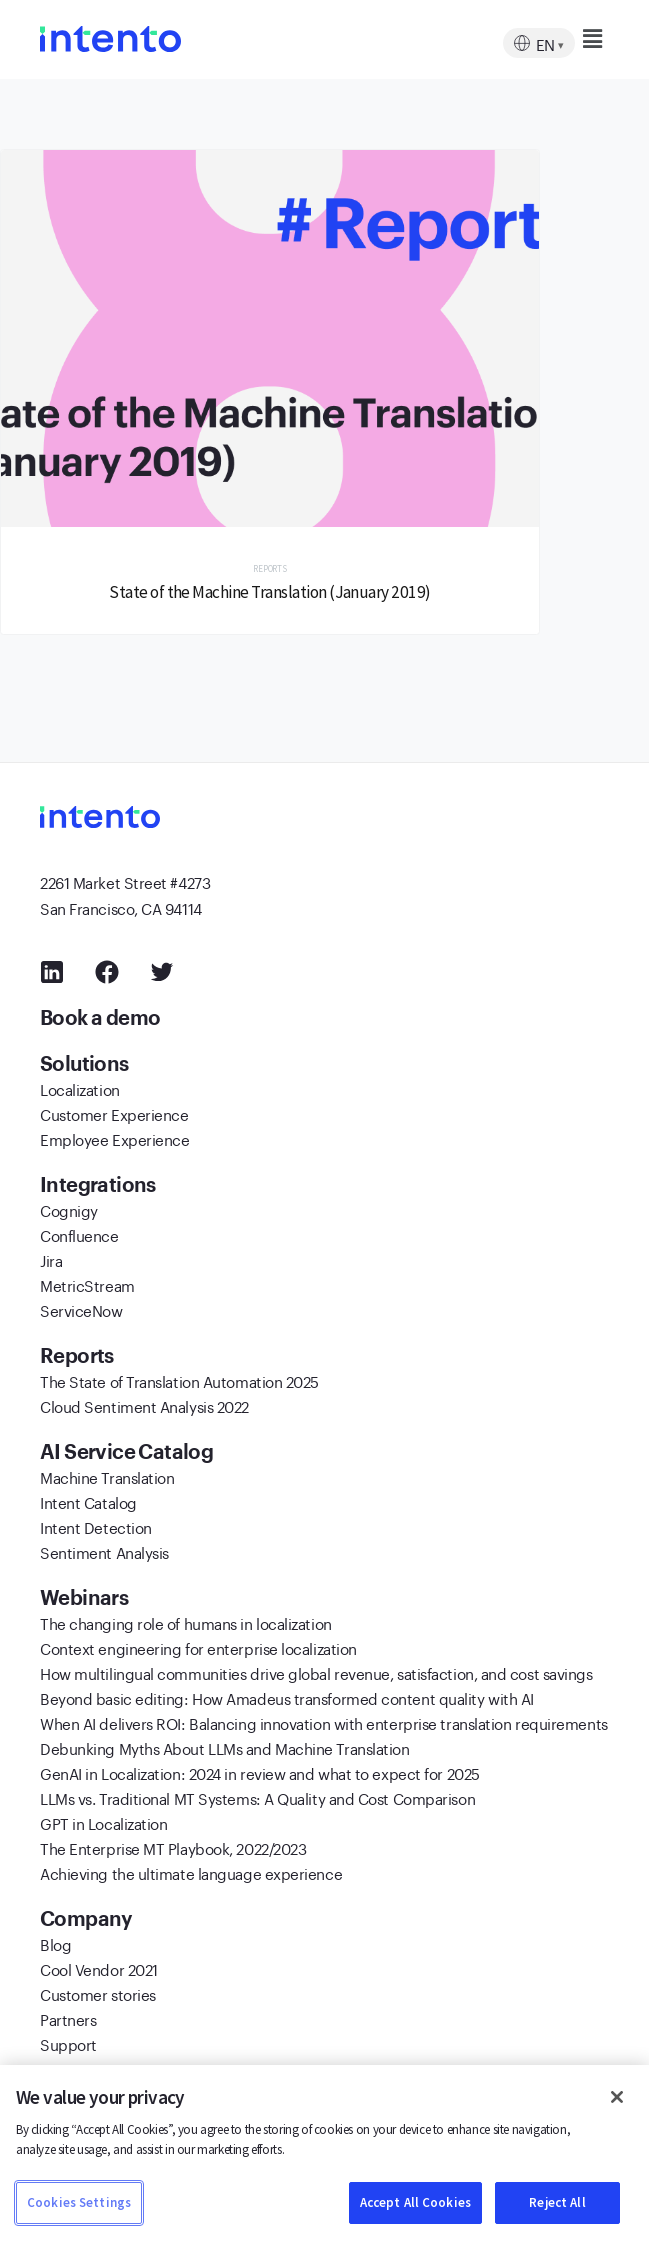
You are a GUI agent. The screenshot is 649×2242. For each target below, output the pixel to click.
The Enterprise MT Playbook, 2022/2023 (173, 1847)
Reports (269, 568)
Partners (68, 2018)
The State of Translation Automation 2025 (179, 1380)
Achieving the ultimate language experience (191, 1872)
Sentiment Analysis (104, 1551)
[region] (324, 2153)
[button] (556, 39)
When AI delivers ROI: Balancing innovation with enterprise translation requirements (324, 1722)
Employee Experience (114, 1138)
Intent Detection (96, 1526)
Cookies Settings (79, 2202)
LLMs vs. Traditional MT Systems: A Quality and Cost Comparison (257, 1797)
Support (68, 2043)
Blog (55, 1943)
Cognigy (69, 1209)
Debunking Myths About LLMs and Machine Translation (225, 1747)
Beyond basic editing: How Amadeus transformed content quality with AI (287, 1697)
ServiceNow (81, 1309)
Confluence (79, 1234)
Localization (80, 1088)
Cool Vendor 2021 (99, 1968)
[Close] (617, 2097)
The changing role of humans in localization (186, 1622)
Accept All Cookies (415, 2202)
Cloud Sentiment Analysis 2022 (144, 1405)
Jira (51, 1259)
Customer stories (98, 1993)
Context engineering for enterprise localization (198, 1647)
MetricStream (87, 1284)
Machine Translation (107, 1476)
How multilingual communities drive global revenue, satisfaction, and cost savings (316, 1672)
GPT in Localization (103, 1822)
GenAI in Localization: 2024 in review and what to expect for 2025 (260, 1772)
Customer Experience (114, 1113)
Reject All (557, 2202)
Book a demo (102, 1017)
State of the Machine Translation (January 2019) (270, 592)
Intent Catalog (88, 1501)
